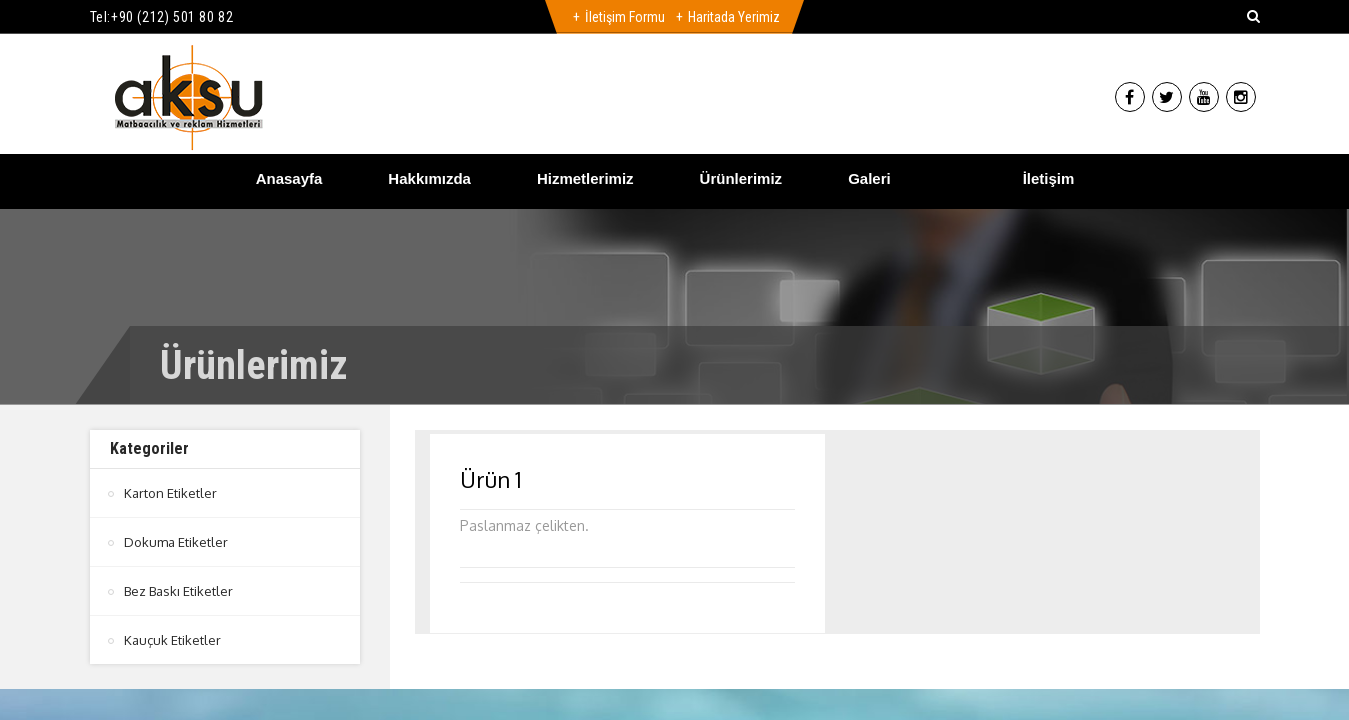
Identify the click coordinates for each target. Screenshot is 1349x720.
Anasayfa (289, 178)
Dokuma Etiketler (176, 542)
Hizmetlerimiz (585, 178)
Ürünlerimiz (741, 178)
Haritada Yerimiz (734, 17)
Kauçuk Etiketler (172, 640)
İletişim (1049, 178)
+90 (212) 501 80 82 (172, 17)
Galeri (869, 178)
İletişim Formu (625, 17)
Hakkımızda (429, 178)
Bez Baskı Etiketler (178, 591)
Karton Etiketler (170, 493)
